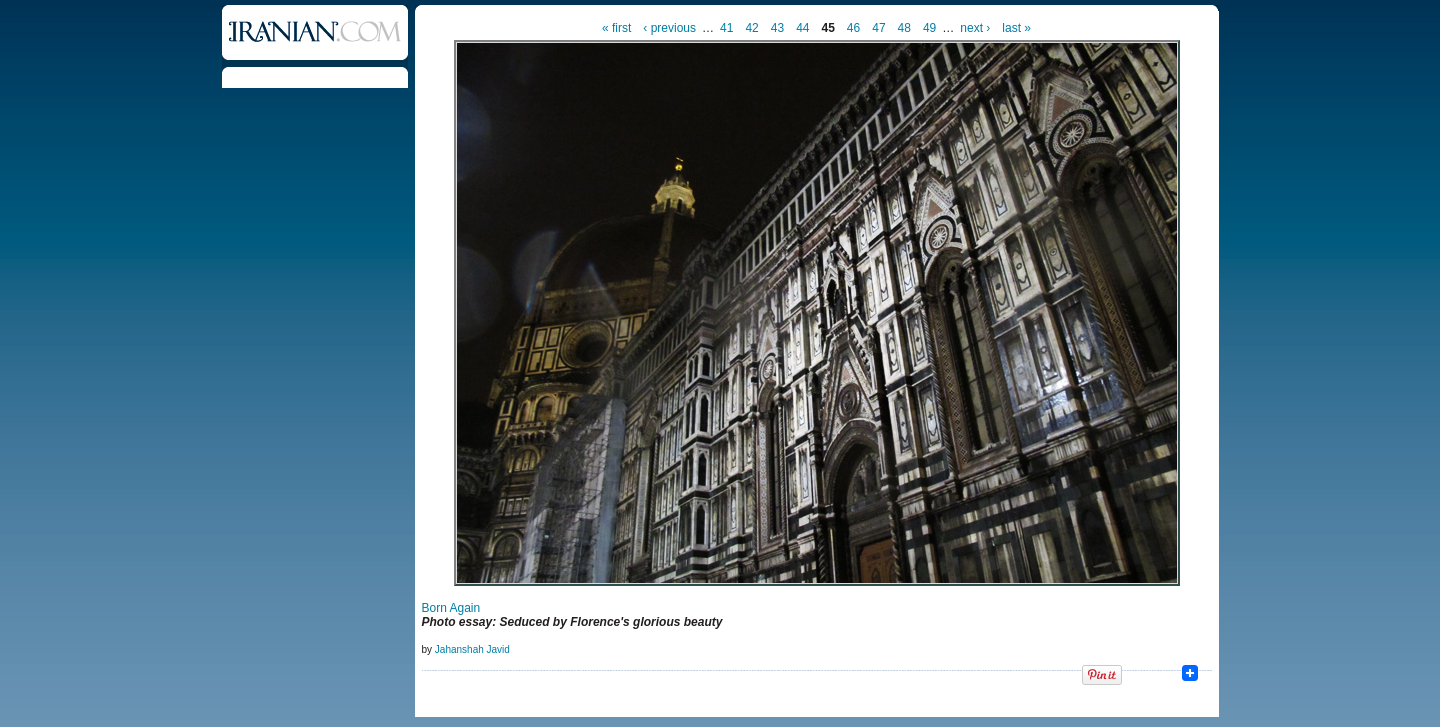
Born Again (451, 608)
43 (777, 28)
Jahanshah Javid (472, 649)
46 (853, 28)
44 (802, 28)
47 (878, 28)
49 (929, 28)
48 (904, 28)
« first (616, 28)
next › (975, 28)
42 (751, 28)
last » (1016, 28)
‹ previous (669, 28)
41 (726, 28)
